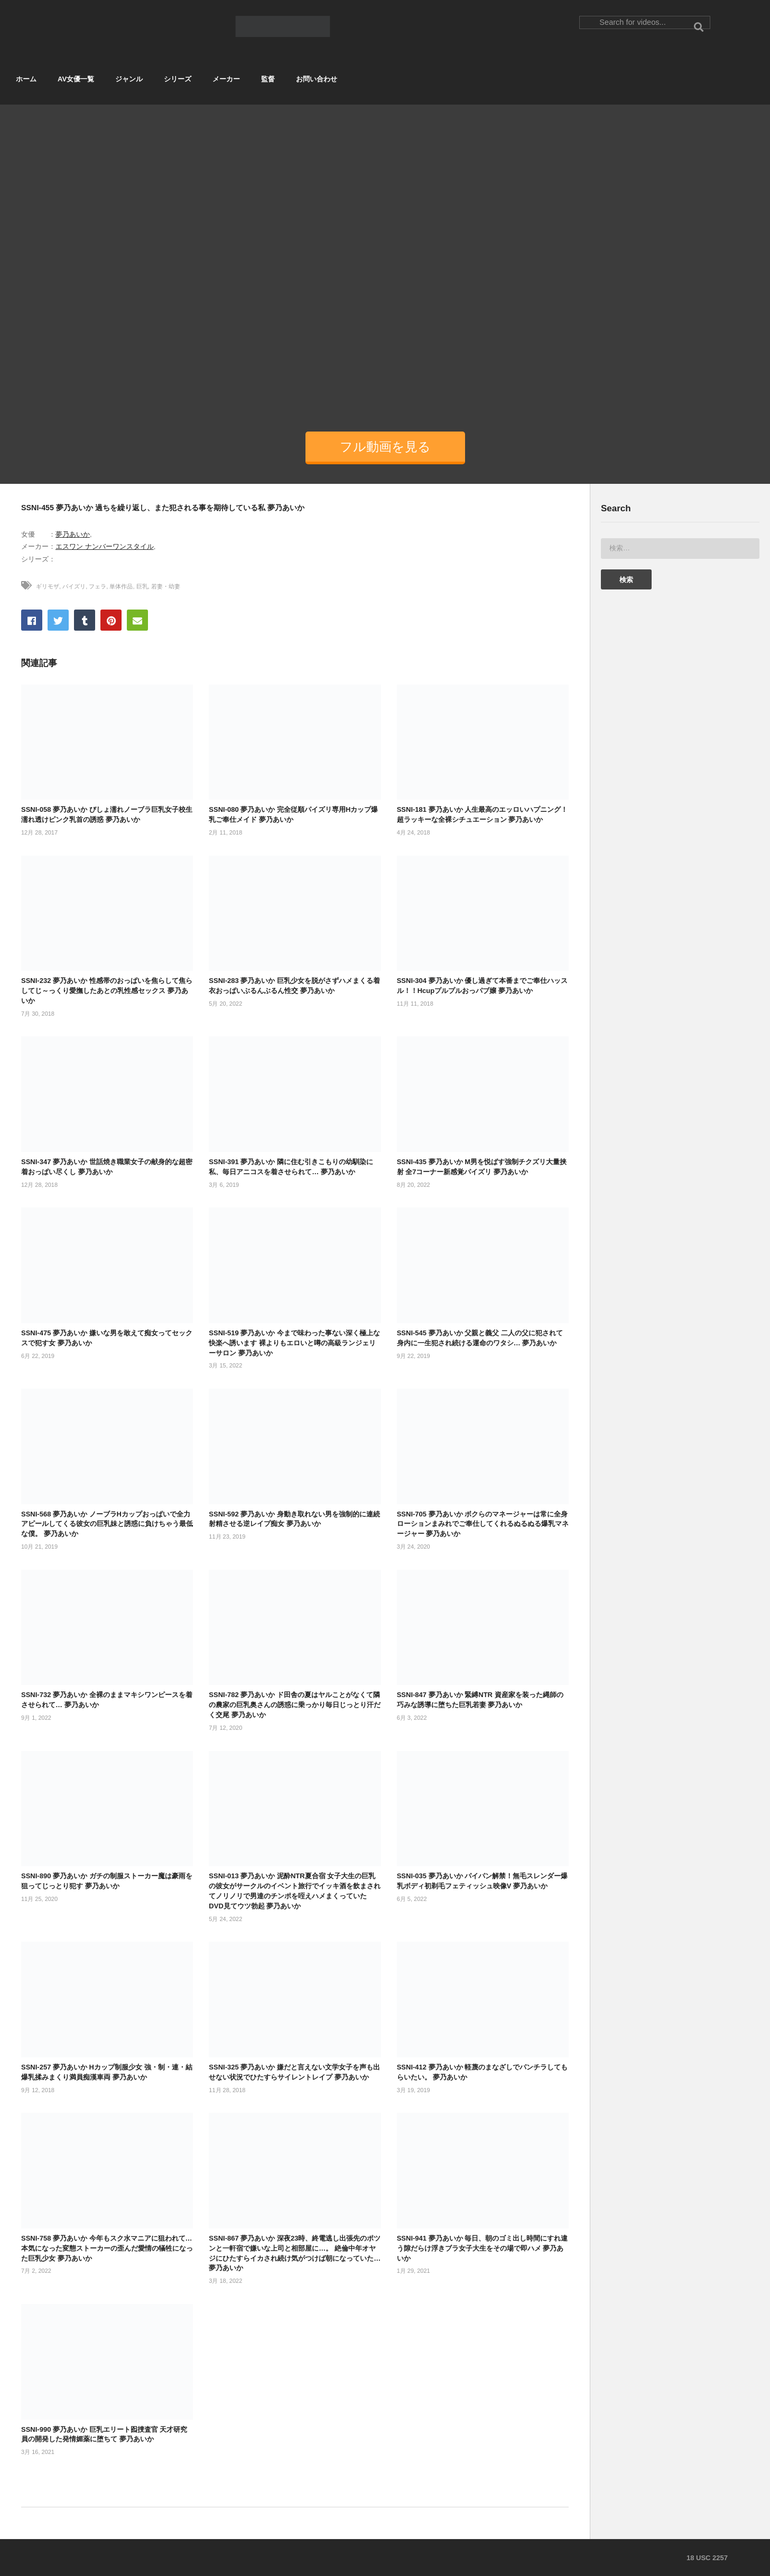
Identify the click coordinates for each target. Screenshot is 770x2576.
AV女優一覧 (76, 79)
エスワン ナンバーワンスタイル (104, 546)
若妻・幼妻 (165, 586)
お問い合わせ (316, 79)
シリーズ (177, 79)
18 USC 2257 (707, 2558)
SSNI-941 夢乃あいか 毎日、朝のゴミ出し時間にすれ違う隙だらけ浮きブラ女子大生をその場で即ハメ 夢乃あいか (482, 2248)
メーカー (226, 79)
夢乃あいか (72, 534)
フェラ (97, 586)
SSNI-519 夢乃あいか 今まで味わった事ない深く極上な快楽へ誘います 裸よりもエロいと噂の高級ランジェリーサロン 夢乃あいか (294, 1343)
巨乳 (142, 586)
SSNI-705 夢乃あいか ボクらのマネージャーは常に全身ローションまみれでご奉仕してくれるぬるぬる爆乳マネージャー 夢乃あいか (483, 1524)
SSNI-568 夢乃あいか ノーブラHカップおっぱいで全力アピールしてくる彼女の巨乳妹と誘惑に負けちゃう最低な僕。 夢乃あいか (107, 1524)
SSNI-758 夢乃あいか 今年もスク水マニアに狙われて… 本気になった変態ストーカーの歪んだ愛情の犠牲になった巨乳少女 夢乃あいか (107, 2248)
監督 (268, 79)
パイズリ (74, 586)
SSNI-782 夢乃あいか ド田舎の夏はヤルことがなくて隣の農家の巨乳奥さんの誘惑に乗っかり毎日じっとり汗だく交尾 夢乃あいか (295, 1705)
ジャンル (129, 79)
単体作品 (121, 586)
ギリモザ (47, 586)
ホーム (26, 79)
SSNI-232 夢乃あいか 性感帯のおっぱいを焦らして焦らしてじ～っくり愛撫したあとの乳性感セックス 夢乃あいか (106, 991)
